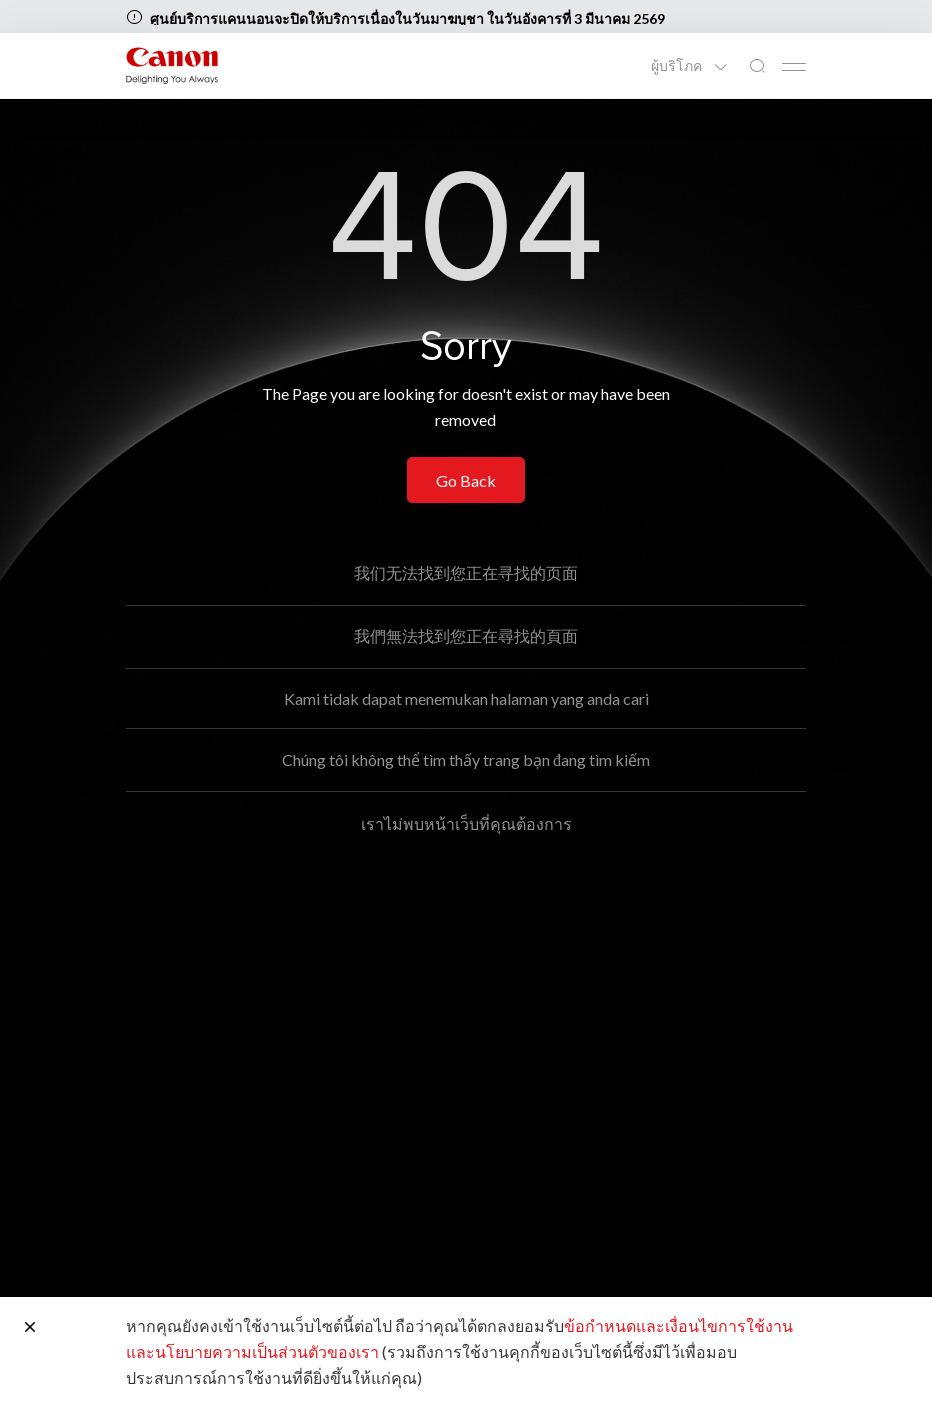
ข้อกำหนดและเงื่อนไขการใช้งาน (678, 1325)
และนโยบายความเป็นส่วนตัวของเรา (252, 1351)
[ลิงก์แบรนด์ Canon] (172, 65)
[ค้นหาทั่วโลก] (757, 66)
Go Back (466, 480)
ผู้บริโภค (678, 66)
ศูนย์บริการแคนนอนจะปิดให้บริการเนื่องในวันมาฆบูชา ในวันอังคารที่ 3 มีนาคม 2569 (407, 18)
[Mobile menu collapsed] (794, 67)
